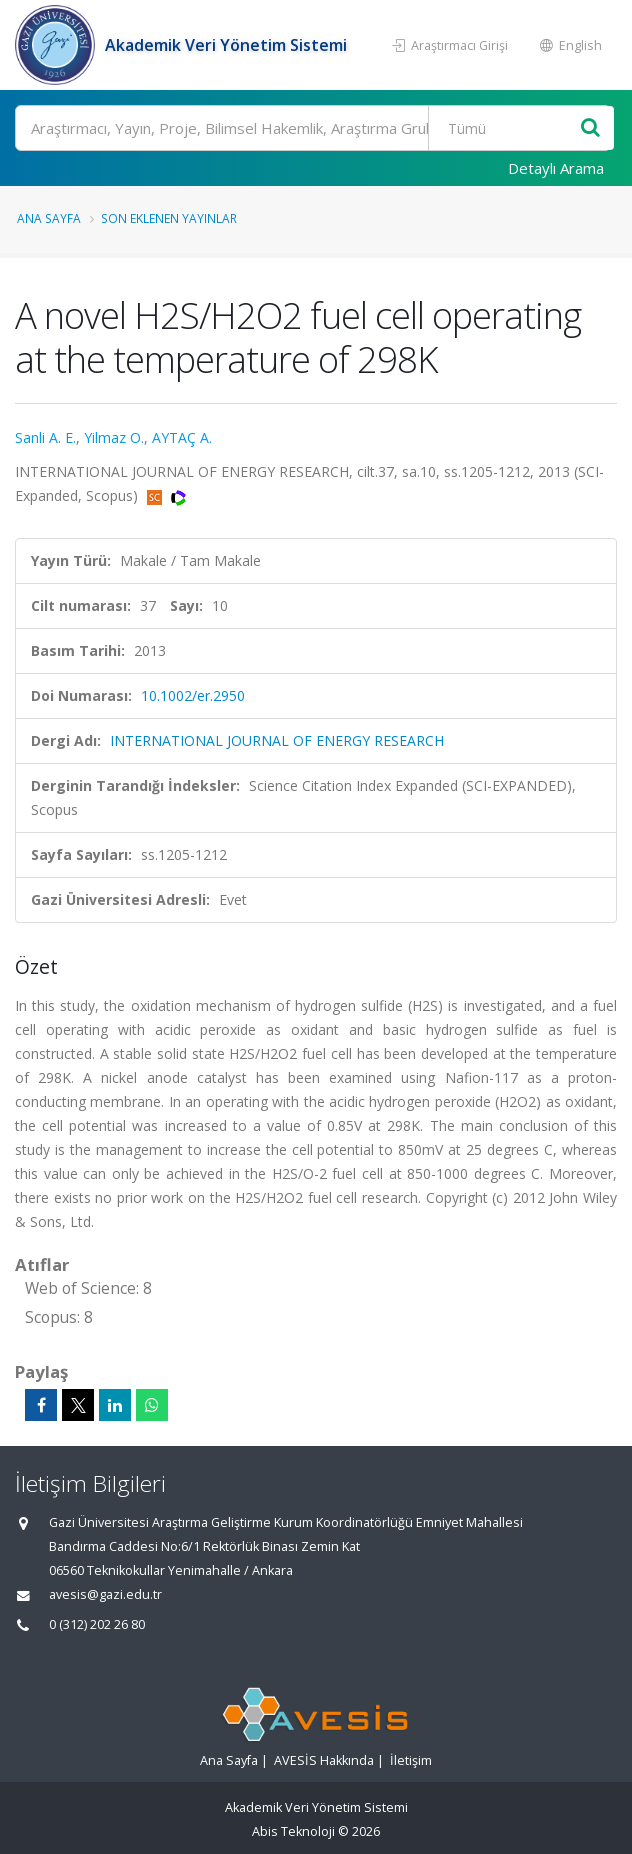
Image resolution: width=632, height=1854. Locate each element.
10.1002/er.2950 (193, 695)
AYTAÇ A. (182, 437)
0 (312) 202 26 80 (97, 1624)
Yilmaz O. (114, 437)
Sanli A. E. (45, 437)
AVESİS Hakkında (324, 1760)
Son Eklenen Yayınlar (169, 218)
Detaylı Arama (556, 168)
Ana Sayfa (49, 218)
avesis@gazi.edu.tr (105, 1594)
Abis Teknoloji (293, 1831)
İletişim (411, 1760)
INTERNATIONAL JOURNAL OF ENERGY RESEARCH (277, 740)
